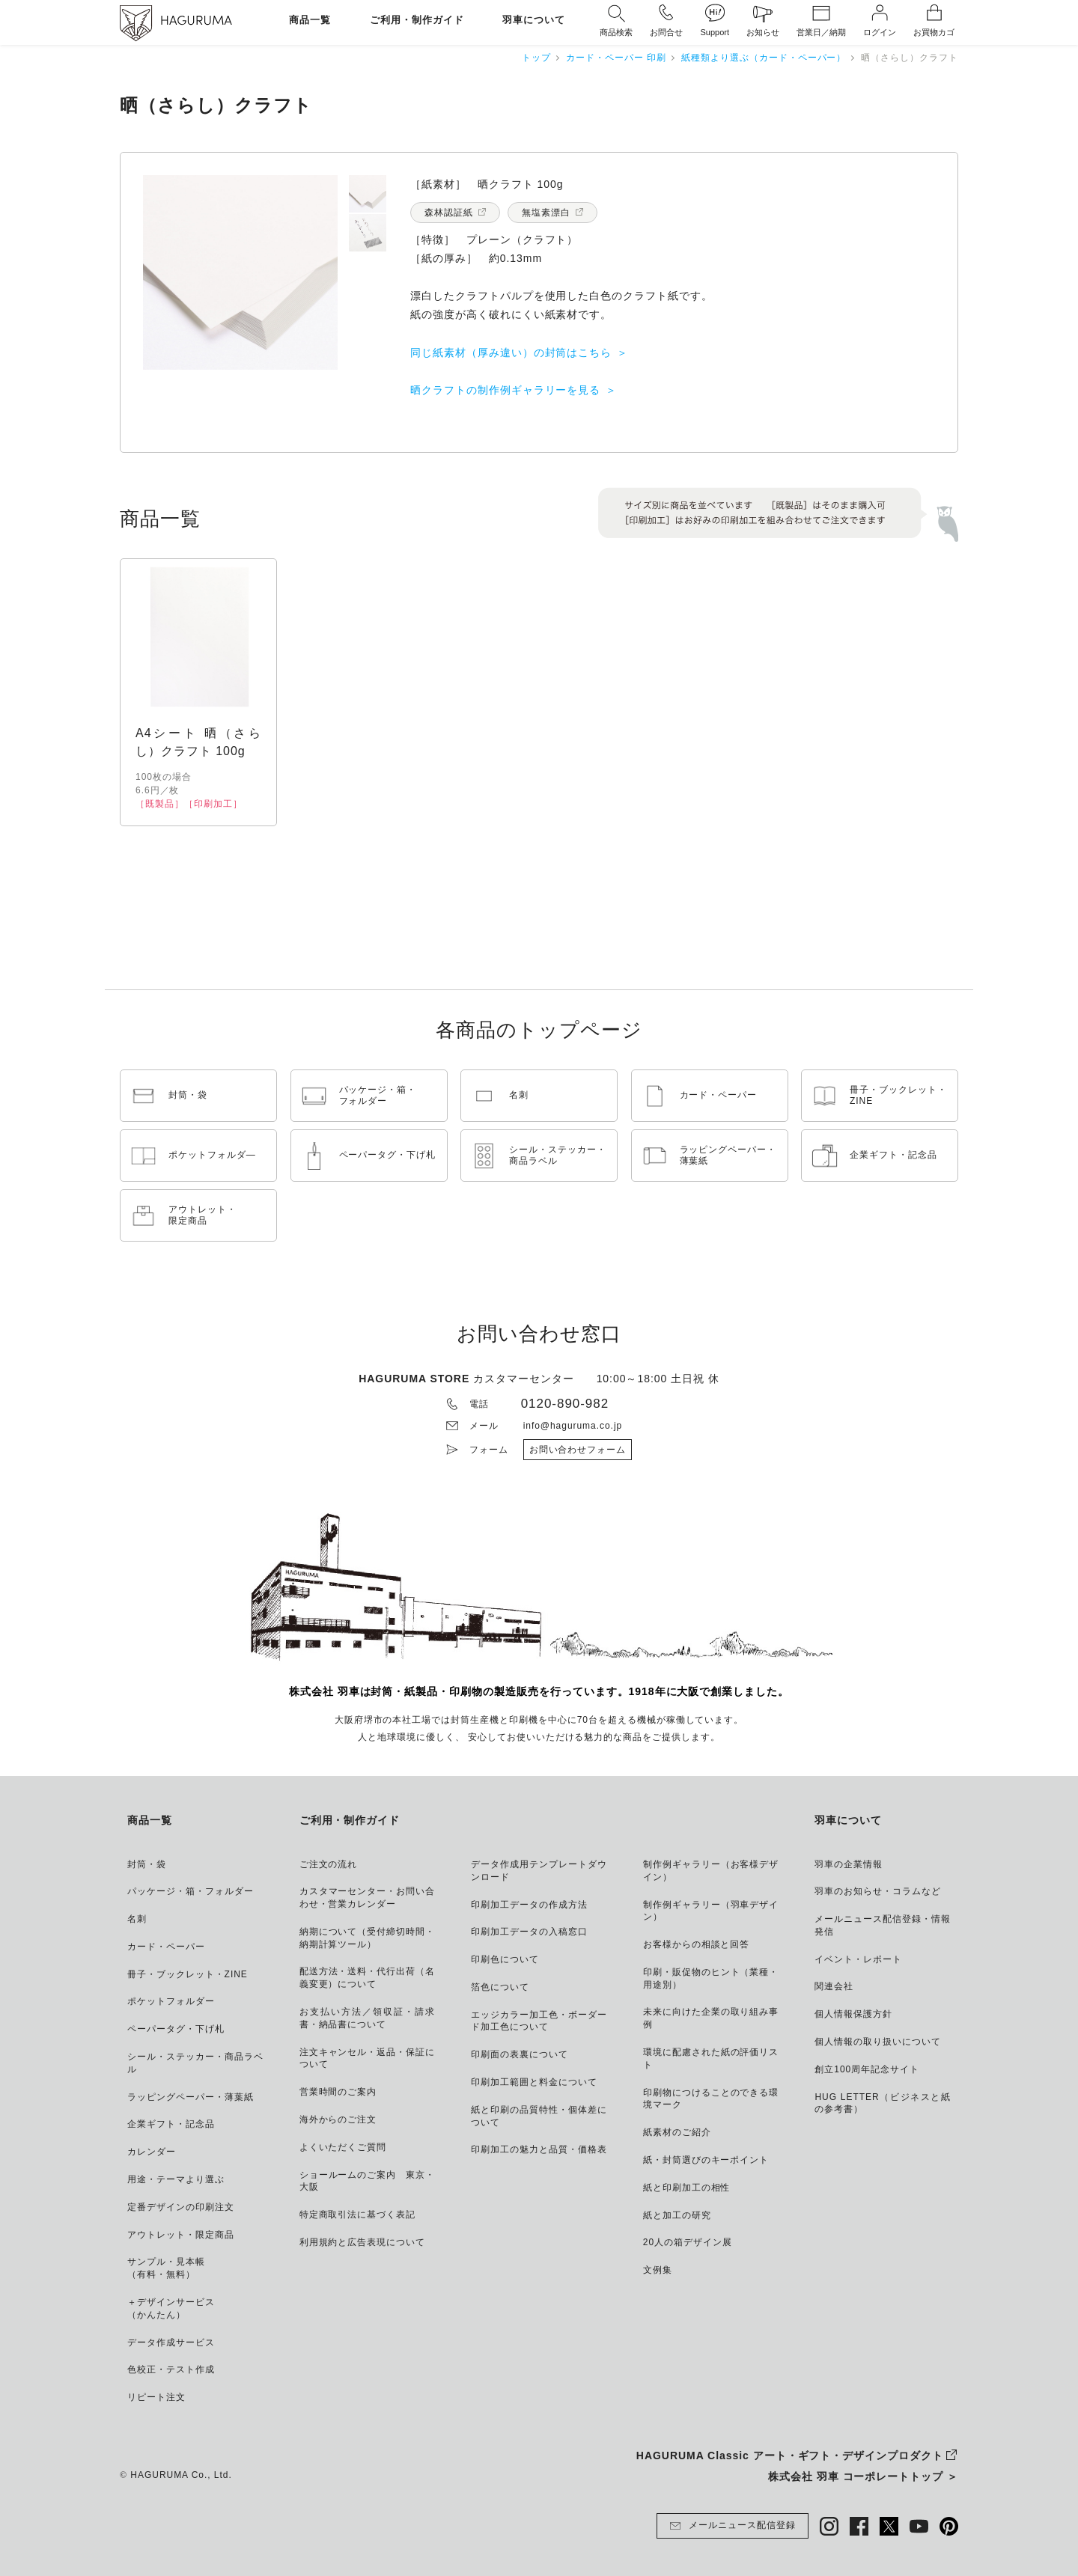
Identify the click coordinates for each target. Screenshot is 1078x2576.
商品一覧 (310, 20)
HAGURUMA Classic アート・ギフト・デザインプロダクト (789, 2455)
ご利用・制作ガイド (417, 20)
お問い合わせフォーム (578, 1449)
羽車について (533, 20)
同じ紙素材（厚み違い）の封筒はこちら (511, 352)
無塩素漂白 (546, 212)
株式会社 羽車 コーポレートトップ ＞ (863, 2476)
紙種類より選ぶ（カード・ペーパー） (763, 57)
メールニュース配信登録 (732, 2526)
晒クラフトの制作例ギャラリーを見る (505, 390)
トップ (536, 57)
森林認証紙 (448, 212)
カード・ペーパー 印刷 (616, 57)
